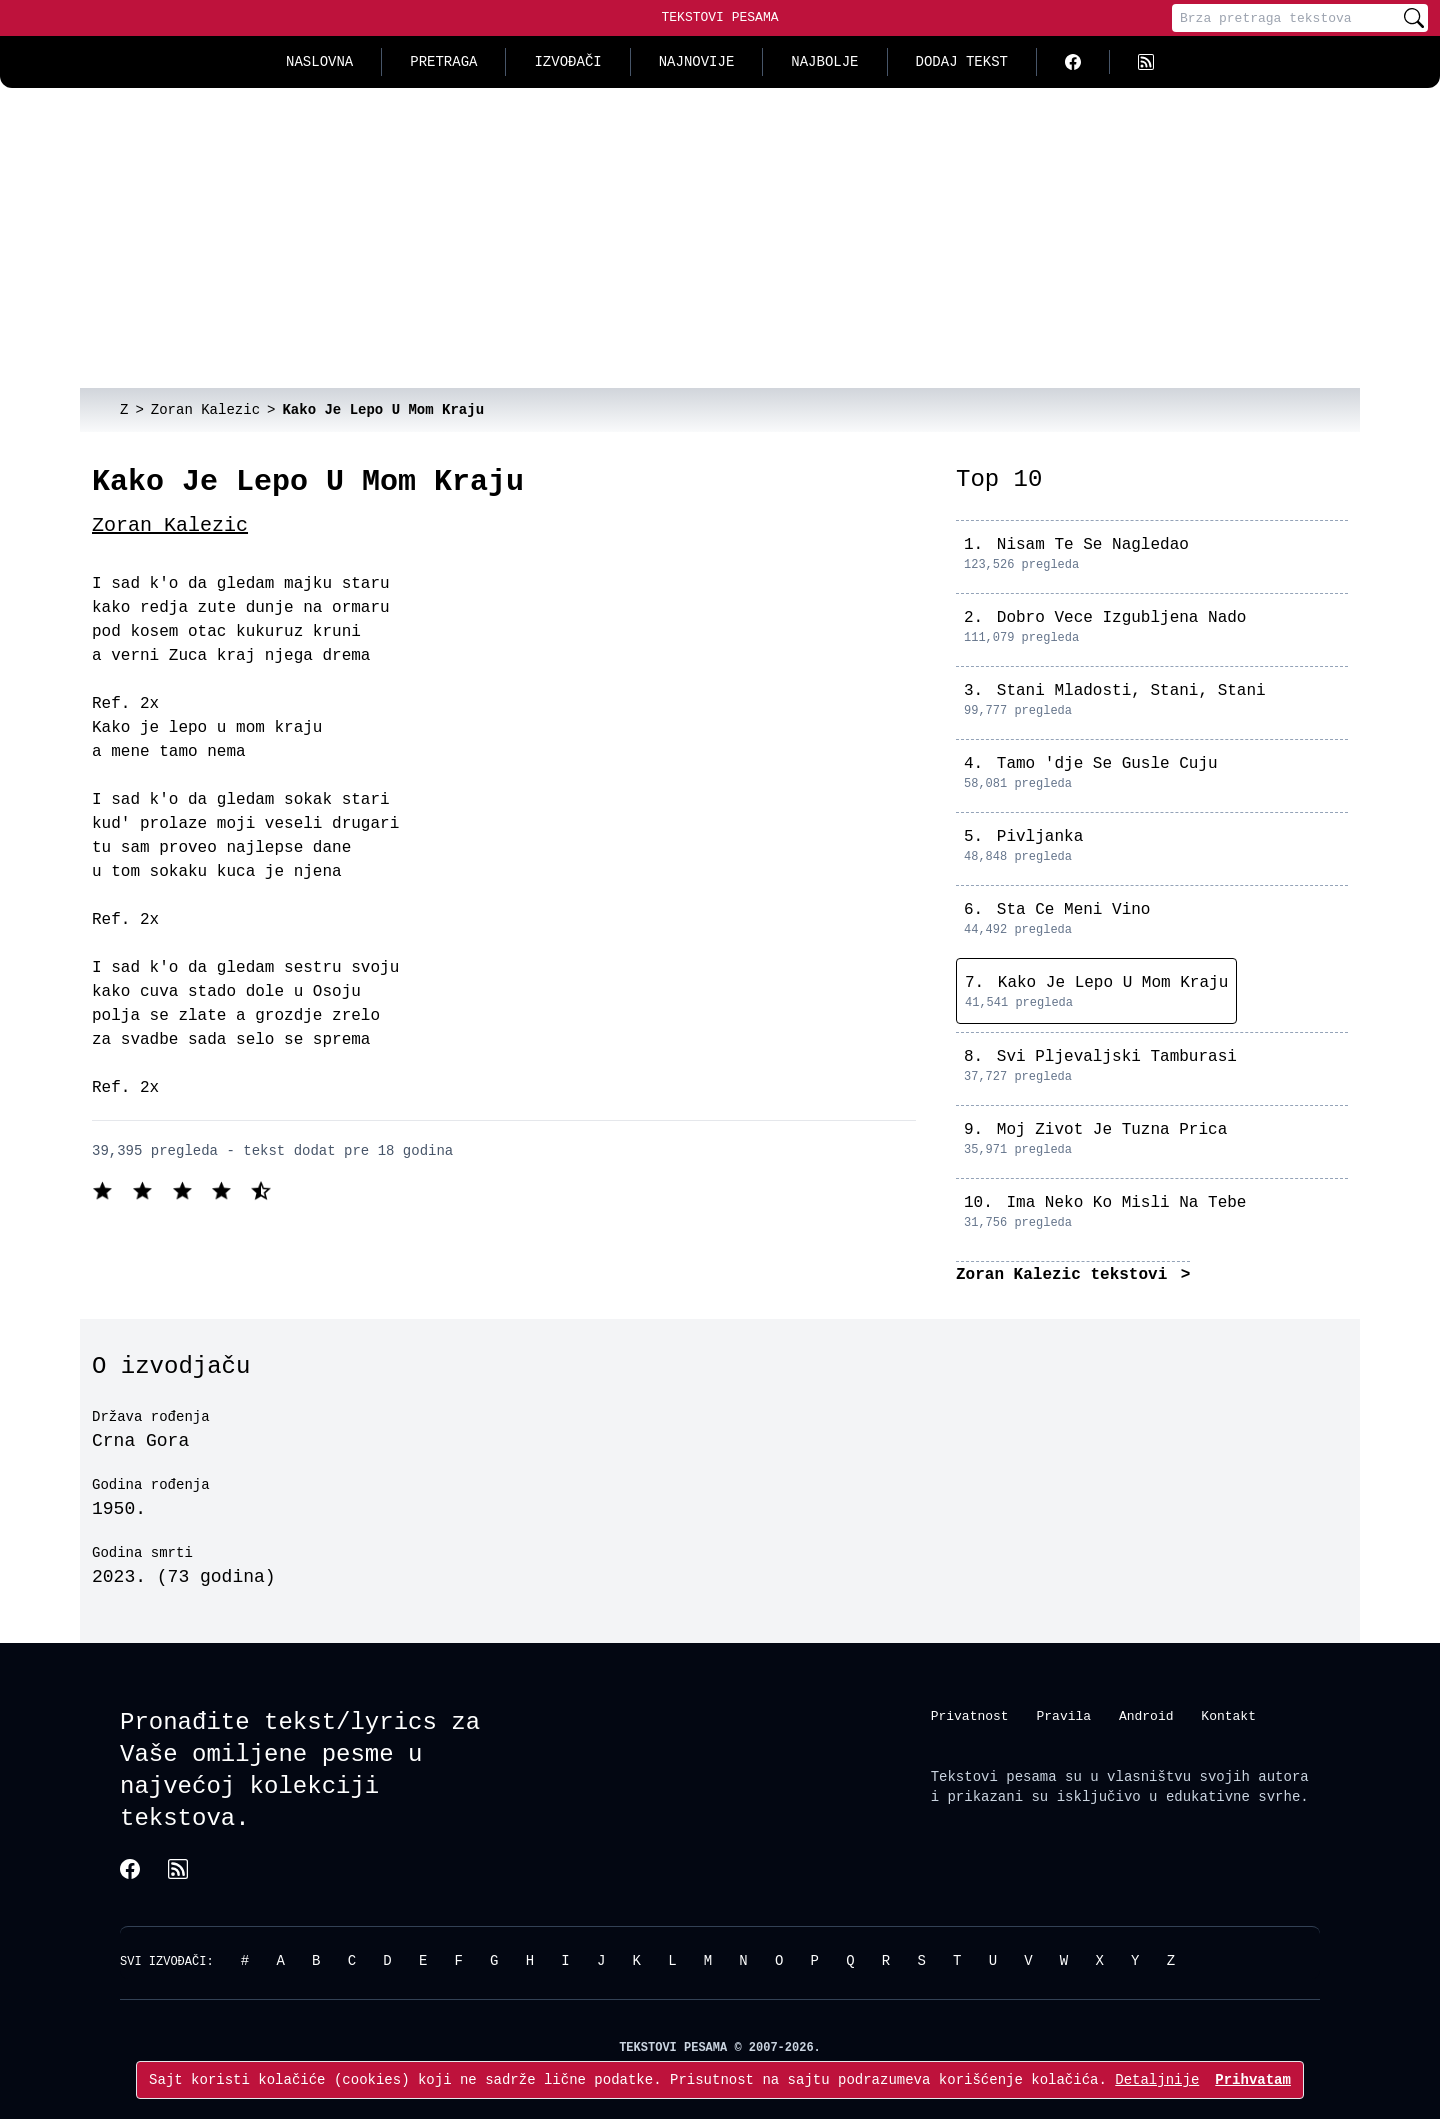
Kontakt (1228, 1716)
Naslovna (319, 61)
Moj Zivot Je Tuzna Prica (1112, 1130)
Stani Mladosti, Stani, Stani (1131, 691)
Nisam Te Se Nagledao (1093, 545)
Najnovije (697, 61)
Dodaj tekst (962, 61)
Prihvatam (1253, 2079)
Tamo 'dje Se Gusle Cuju (1107, 764)
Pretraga (443, 61)
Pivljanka (1040, 837)
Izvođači (567, 61)
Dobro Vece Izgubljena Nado (1122, 618)
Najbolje (824, 61)
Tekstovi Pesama (719, 17)
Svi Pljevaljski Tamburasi (1117, 1057)
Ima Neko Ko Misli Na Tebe (1126, 1203)
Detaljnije (1157, 2079)
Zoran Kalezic (170, 525)
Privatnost (970, 1716)
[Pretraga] (1286, 18)
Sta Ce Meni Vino (1074, 910)
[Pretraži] (1414, 18)
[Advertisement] (720, 238)
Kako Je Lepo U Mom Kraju (1113, 983)
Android (1146, 1716)
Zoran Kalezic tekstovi (1066, 1275)
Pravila (1063, 1716)
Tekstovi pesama (994, 1776)
